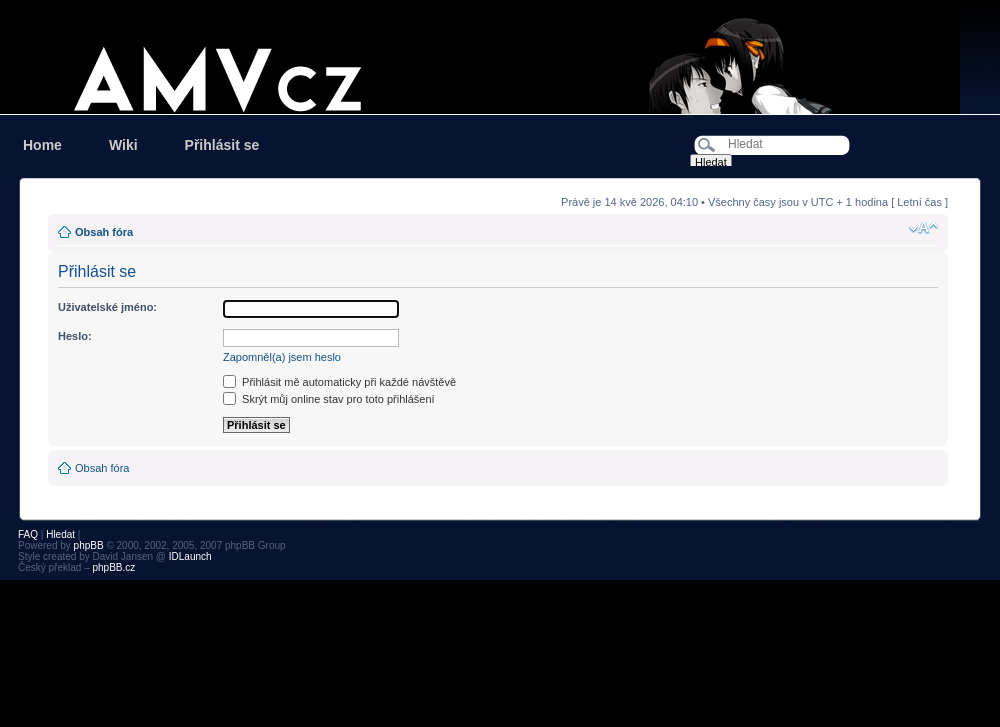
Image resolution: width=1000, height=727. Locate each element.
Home (42, 145)
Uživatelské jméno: (107, 307)
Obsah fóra (104, 232)
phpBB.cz (113, 567)
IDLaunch (190, 556)
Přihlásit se (222, 145)
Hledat (60, 534)
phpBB (89, 545)
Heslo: (75, 336)
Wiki (123, 145)
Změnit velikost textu (923, 228)
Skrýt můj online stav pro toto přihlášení (329, 399)
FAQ (28, 534)
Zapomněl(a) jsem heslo (282, 357)
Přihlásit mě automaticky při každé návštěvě (339, 382)
